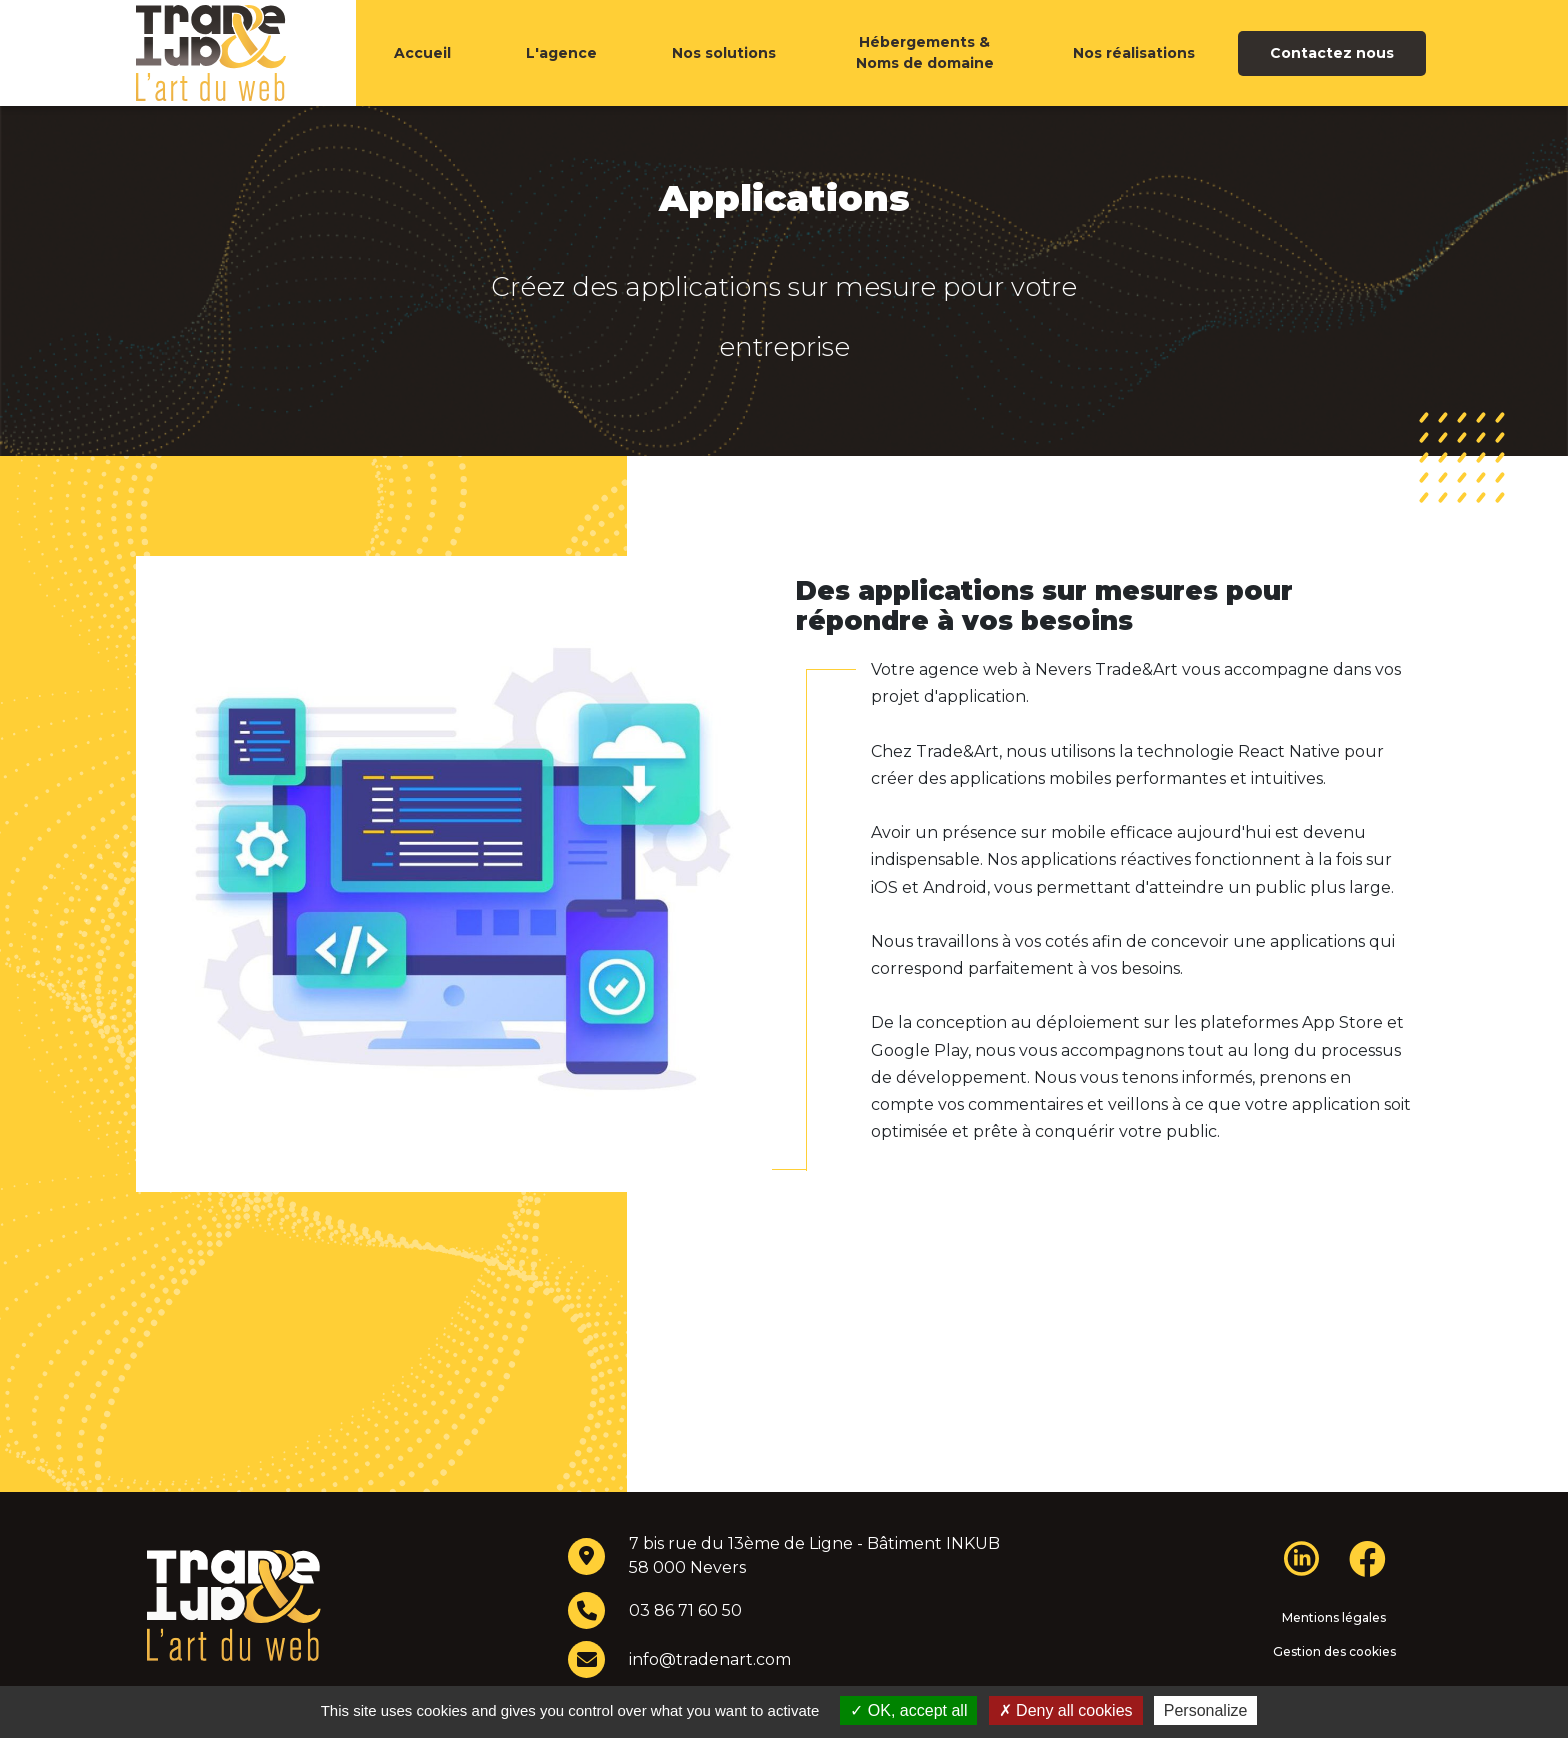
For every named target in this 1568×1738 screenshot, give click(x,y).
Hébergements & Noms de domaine (925, 72)
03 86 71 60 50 (685, 1650)
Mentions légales (1334, 1657)
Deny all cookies (1066, 1710)
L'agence (561, 73)
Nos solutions (724, 73)
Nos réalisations (1134, 73)
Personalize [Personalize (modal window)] (1206, 1710)
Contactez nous (1332, 73)
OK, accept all (908, 1710)
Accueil (422, 73)
